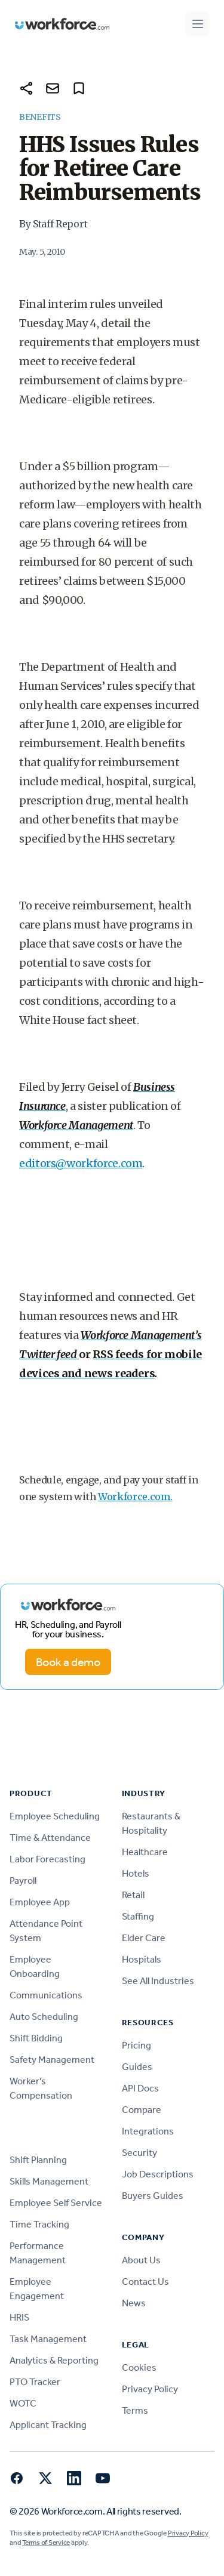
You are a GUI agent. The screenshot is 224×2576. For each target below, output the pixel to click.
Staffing (138, 1916)
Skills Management (49, 2181)
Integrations (148, 2131)
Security (139, 2152)
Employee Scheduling (55, 1816)
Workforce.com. (135, 1497)
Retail (133, 1895)
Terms (135, 2410)
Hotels (135, 1873)
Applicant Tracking (48, 2424)
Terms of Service (46, 2542)
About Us (141, 2260)
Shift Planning (38, 2159)
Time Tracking (39, 2224)
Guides (137, 2066)
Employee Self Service (56, 2202)
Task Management (48, 2338)
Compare (141, 2109)
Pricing (136, 2045)
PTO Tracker (35, 2381)
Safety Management (52, 2059)
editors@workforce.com (80, 1163)
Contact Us (145, 2281)
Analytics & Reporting (54, 2360)
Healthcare (145, 1852)
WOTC (23, 2403)
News (134, 2303)
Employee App (40, 1902)
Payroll (23, 1880)
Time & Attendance (50, 1837)
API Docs (140, 2088)
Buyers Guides (152, 2195)
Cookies (139, 2367)
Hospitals (141, 1959)
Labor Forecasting (47, 1859)
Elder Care (143, 1937)
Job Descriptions (158, 2174)
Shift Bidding (36, 2038)
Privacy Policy (150, 2389)
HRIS (19, 2317)
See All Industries (158, 1980)
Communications (46, 1995)
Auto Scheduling (44, 2016)
